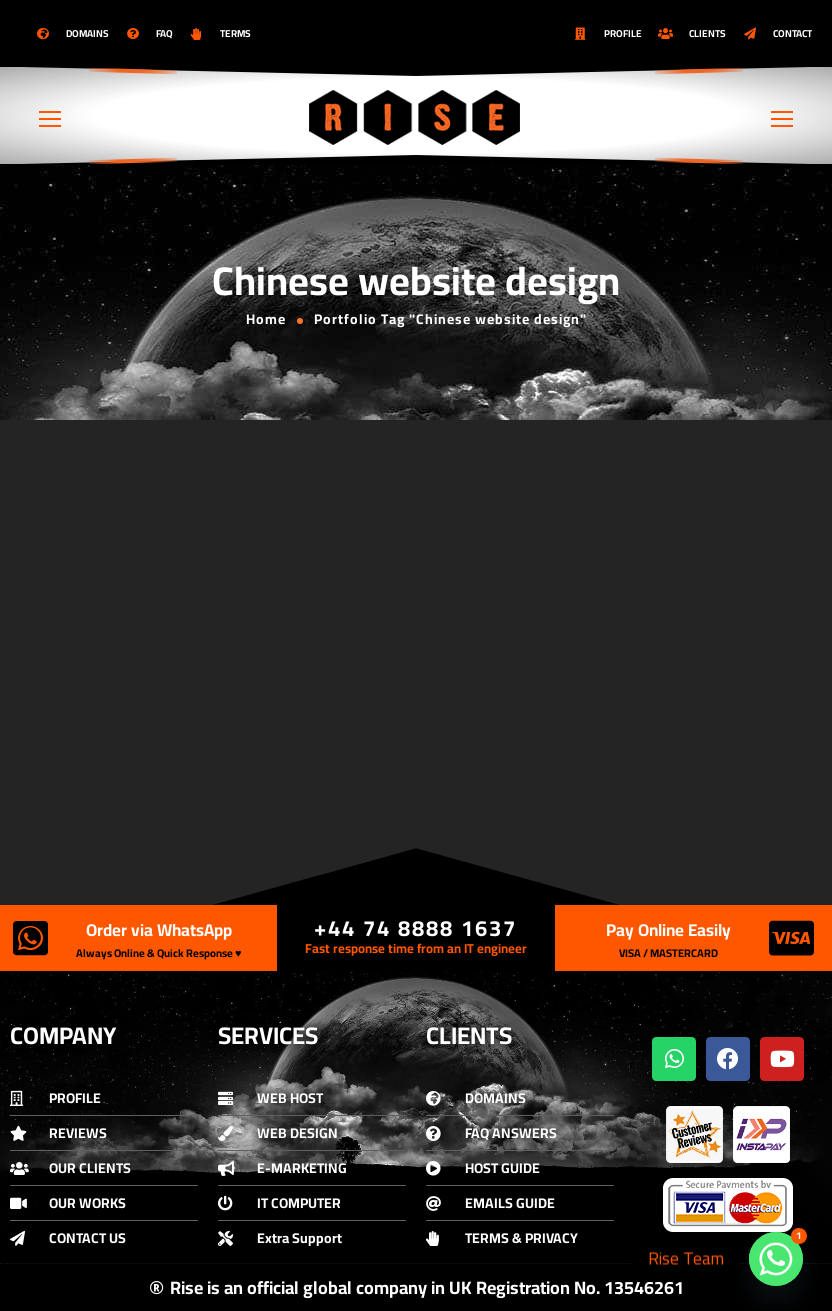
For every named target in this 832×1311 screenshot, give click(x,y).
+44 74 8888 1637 (415, 928)
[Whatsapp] (776, 1259)
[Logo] (416, 117)
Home (266, 319)
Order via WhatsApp (159, 930)
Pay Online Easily (668, 930)
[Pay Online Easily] (792, 938)
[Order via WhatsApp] (30, 938)
